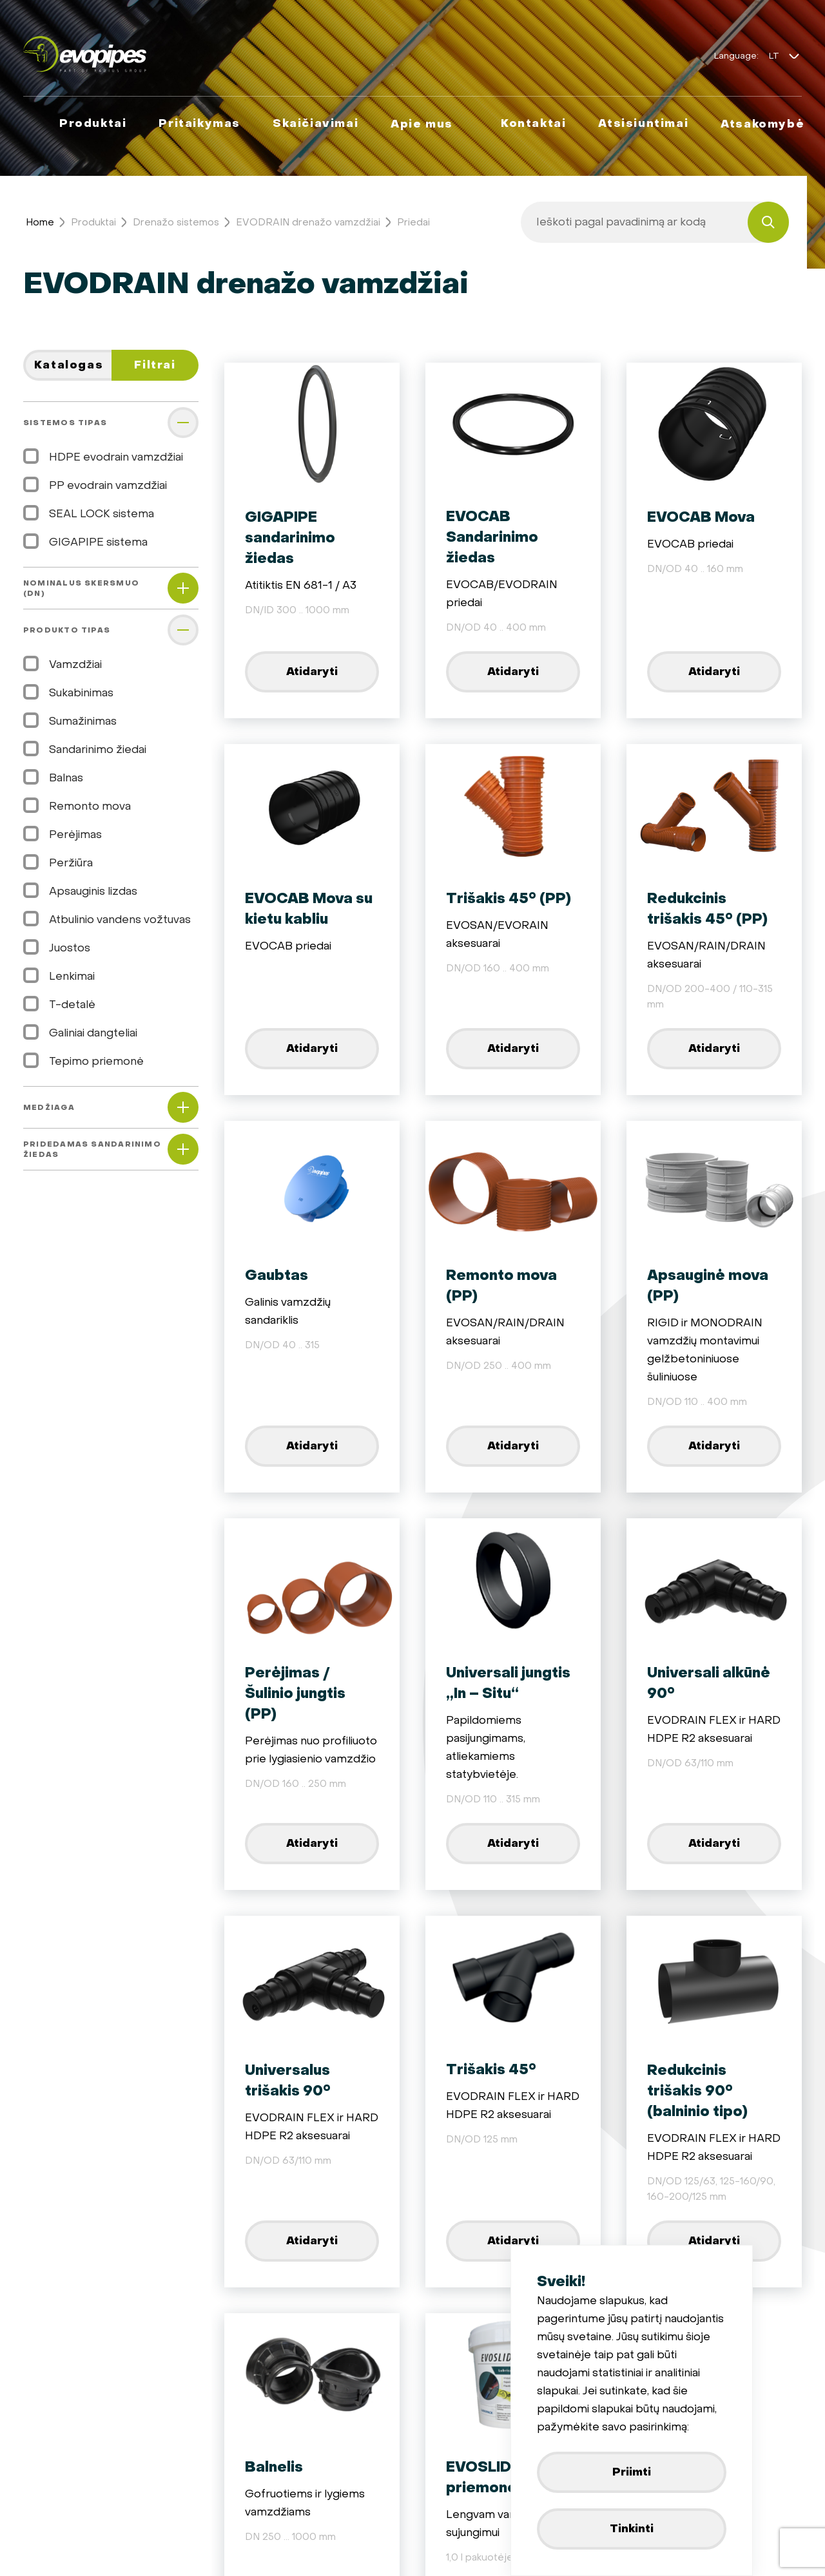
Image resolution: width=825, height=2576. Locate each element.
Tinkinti (632, 2528)
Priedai (413, 222)
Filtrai (154, 365)
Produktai (93, 222)
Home (40, 222)
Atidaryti (312, 671)
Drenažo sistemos (176, 222)
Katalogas (68, 365)
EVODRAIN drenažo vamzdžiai (308, 222)
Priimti (631, 2472)
